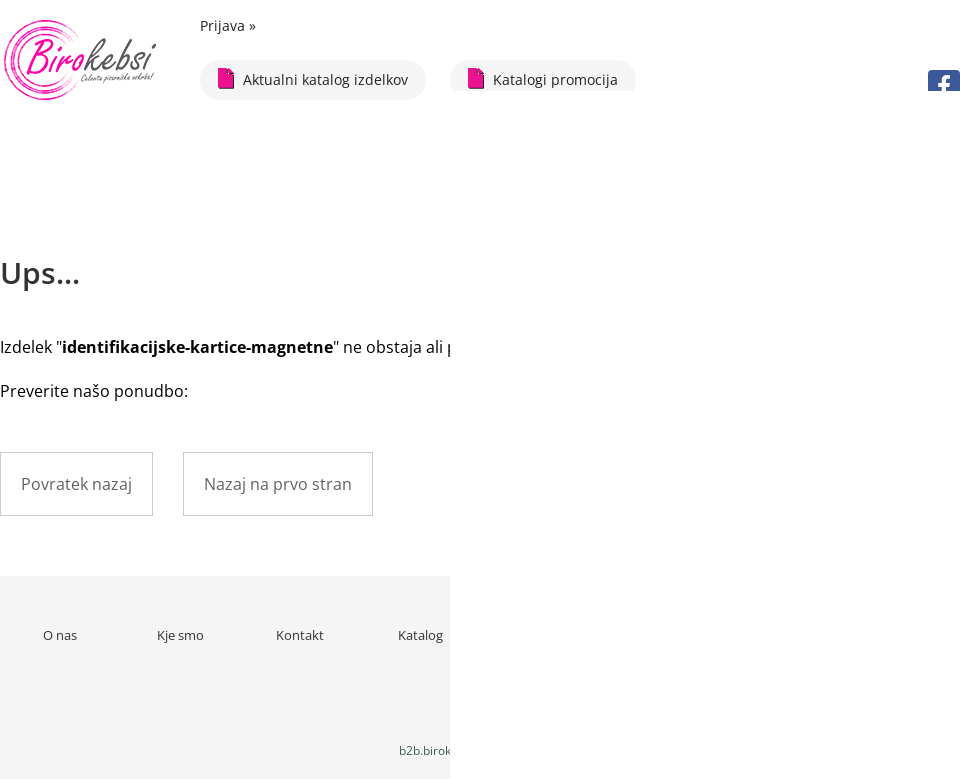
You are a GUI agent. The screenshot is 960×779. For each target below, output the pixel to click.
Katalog (420, 635)
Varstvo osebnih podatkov (780, 644)
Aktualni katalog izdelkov (313, 78)
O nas (60, 635)
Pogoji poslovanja (660, 635)
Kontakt (300, 635)
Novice (540, 635)
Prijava (228, 25)
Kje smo (180, 635)
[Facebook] (944, 86)
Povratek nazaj (76, 484)
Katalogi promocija (543, 78)
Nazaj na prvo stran (278, 484)
